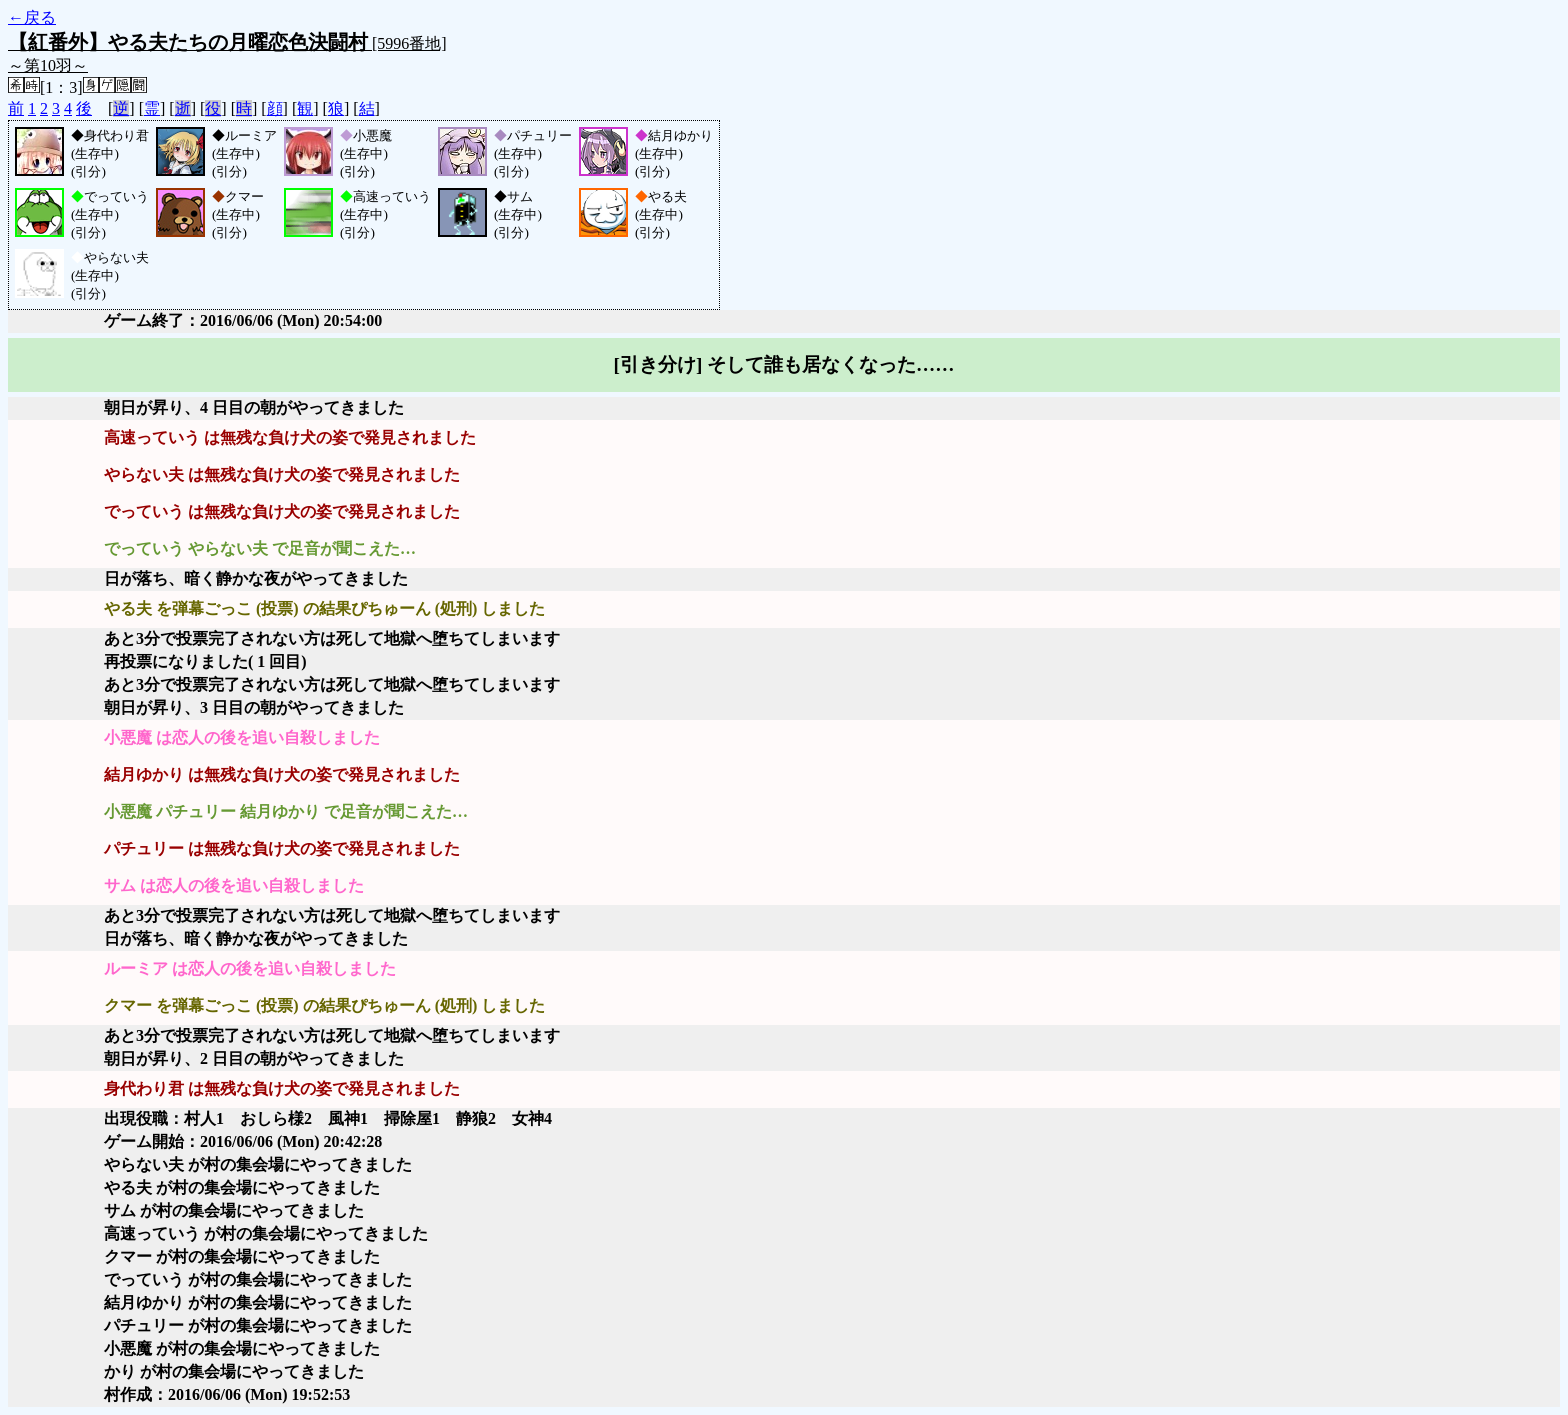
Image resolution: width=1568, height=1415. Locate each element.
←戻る (32, 17)
